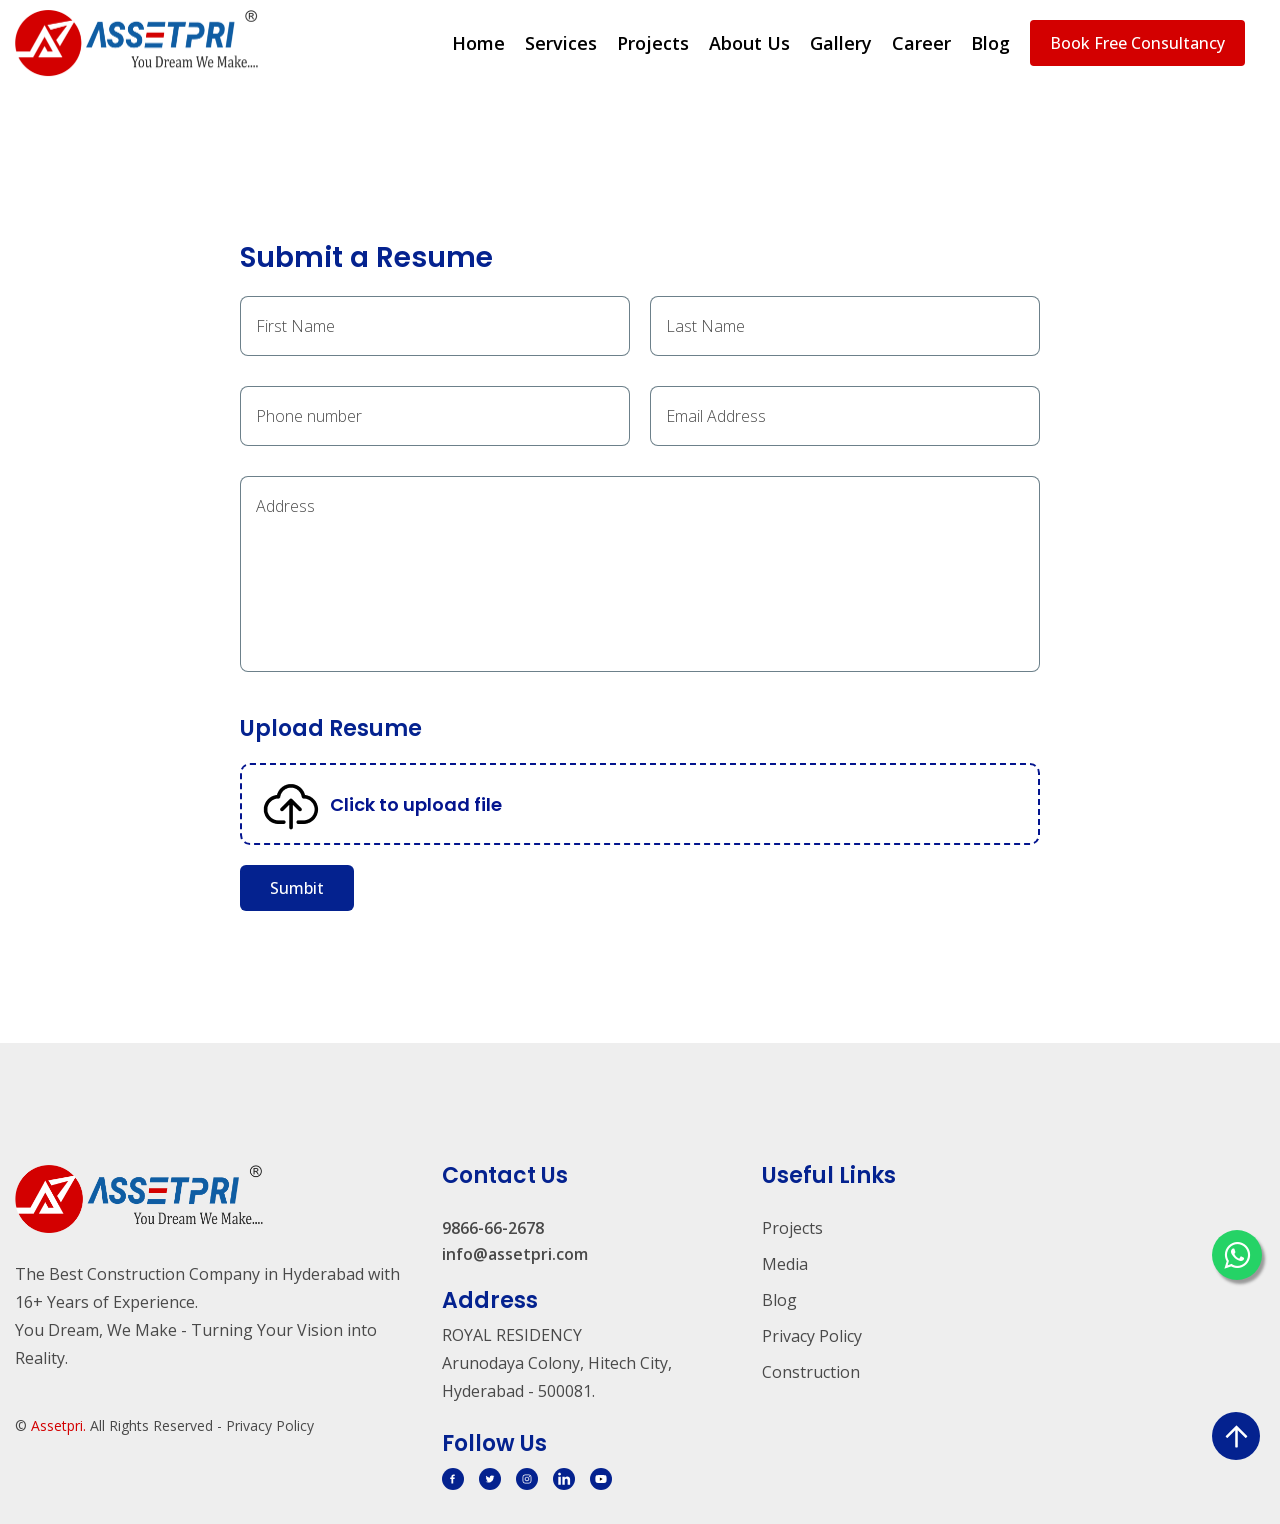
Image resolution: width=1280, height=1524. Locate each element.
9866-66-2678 (493, 1228)
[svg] (453, 1479)
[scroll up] (1236, 1436)
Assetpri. (58, 1425)
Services (561, 43)
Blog (990, 43)
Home (478, 43)
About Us (749, 43)
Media (785, 1264)
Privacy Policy (812, 1336)
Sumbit (297, 888)
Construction (811, 1372)
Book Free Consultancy (1137, 43)
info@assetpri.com (515, 1254)
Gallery (841, 43)
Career (921, 43)
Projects (653, 43)
